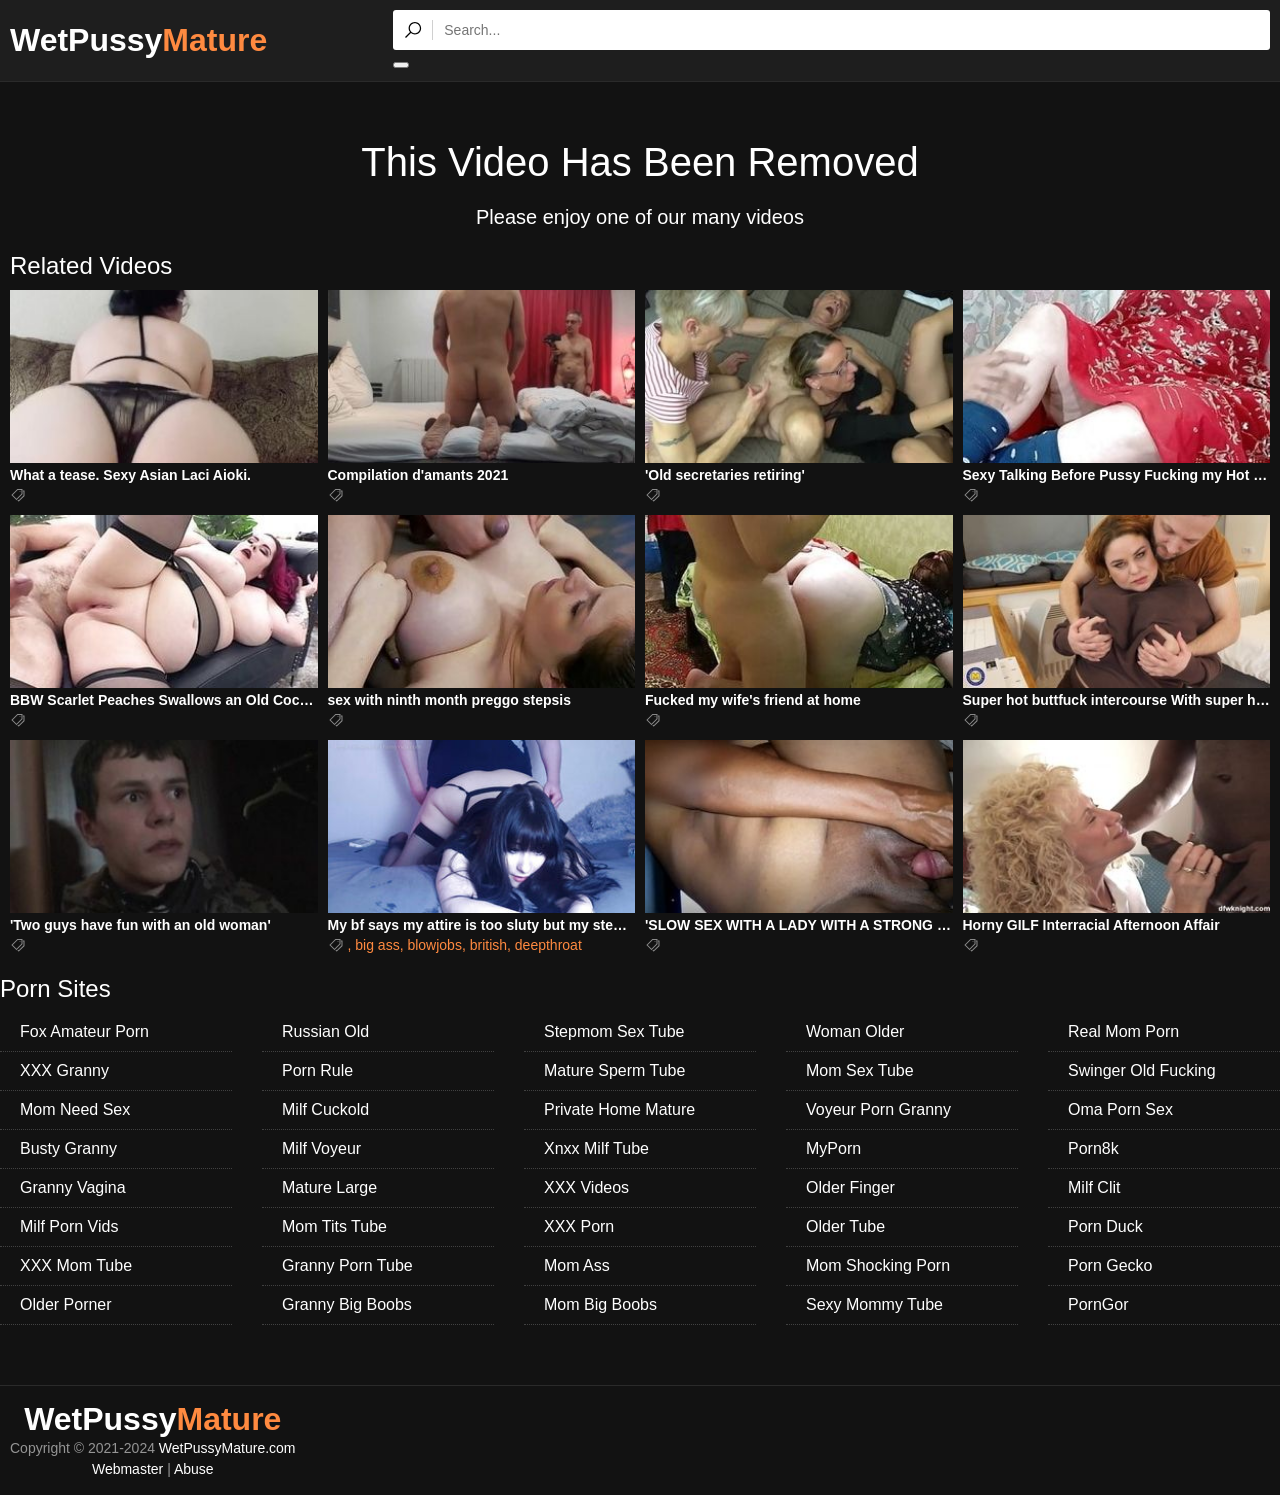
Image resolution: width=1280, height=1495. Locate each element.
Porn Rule (317, 1070)
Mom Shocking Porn (878, 1265)
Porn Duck (1105, 1226)
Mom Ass (577, 1265)
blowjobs (434, 945)
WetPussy (138, 40)
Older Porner (66, 1304)
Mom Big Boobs (600, 1304)
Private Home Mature (619, 1109)
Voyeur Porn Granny (878, 1109)
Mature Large (329, 1187)
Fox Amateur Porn (84, 1031)
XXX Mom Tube (76, 1265)
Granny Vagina (73, 1187)
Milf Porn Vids (69, 1226)
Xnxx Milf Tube (596, 1148)
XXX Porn (579, 1226)
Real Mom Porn (1123, 1031)
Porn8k (1093, 1148)
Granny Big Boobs (347, 1304)
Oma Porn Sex (1120, 1109)
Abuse (194, 1469)
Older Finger (850, 1187)
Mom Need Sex (75, 1109)
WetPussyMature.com (227, 1448)
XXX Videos (586, 1187)
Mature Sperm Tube (614, 1070)
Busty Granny (68, 1148)
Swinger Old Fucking (1142, 1070)
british (488, 945)
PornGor (1098, 1304)
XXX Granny (64, 1070)
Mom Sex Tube (860, 1070)
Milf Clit (1094, 1187)
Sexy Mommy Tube (874, 1304)
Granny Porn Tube (347, 1265)
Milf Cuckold (325, 1109)
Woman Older (855, 1031)
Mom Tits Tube (334, 1226)
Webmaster (127, 1469)
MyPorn (833, 1148)
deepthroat (548, 945)
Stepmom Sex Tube (614, 1031)
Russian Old (325, 1031)
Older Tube (845, 1226)
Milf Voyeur (321, 1148)
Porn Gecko (1110, 1265)
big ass (377, 945)
